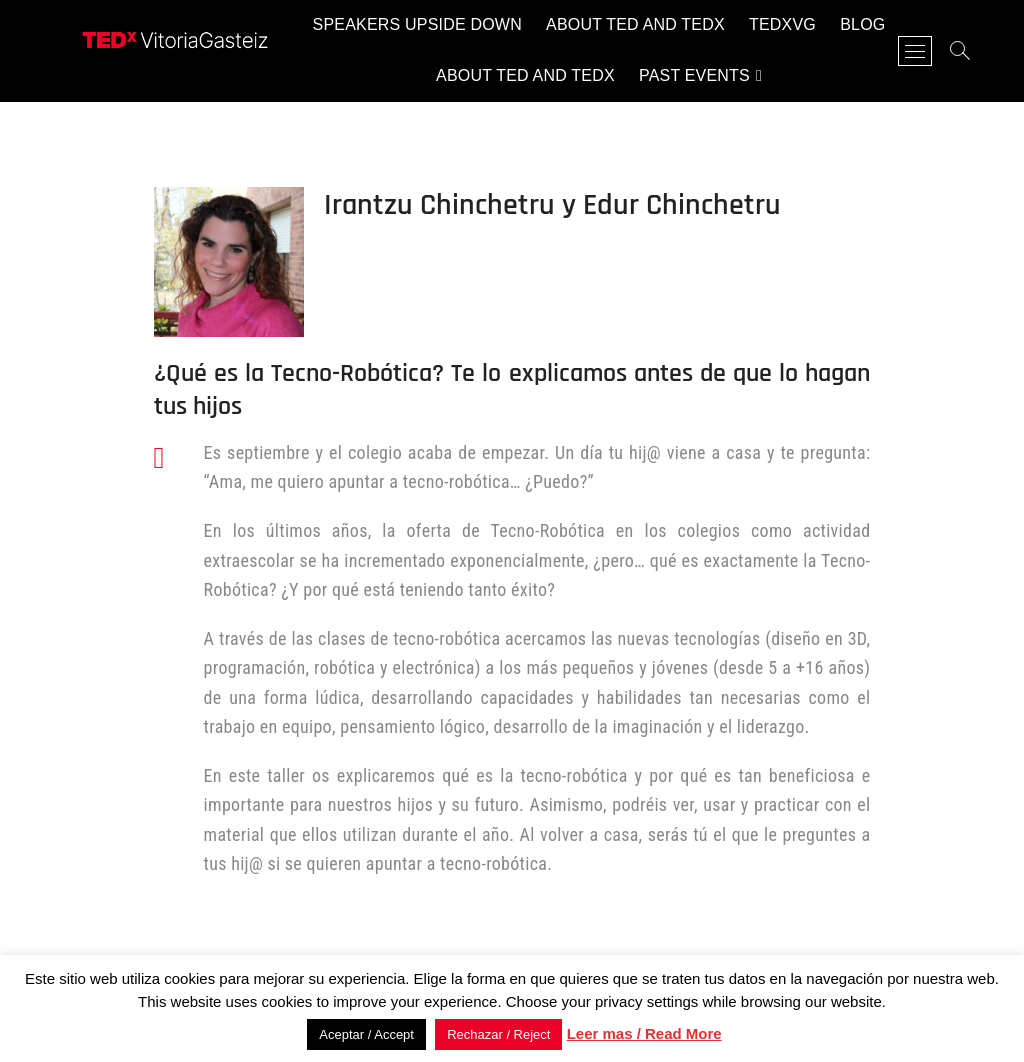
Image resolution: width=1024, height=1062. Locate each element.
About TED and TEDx (635, 24)
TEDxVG (782, 24)
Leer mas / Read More (644, 1033)
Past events (694, 75)
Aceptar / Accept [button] (366, 1034)
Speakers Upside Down (417, 24)
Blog (862, 24)
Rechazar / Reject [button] (498, 1034)
